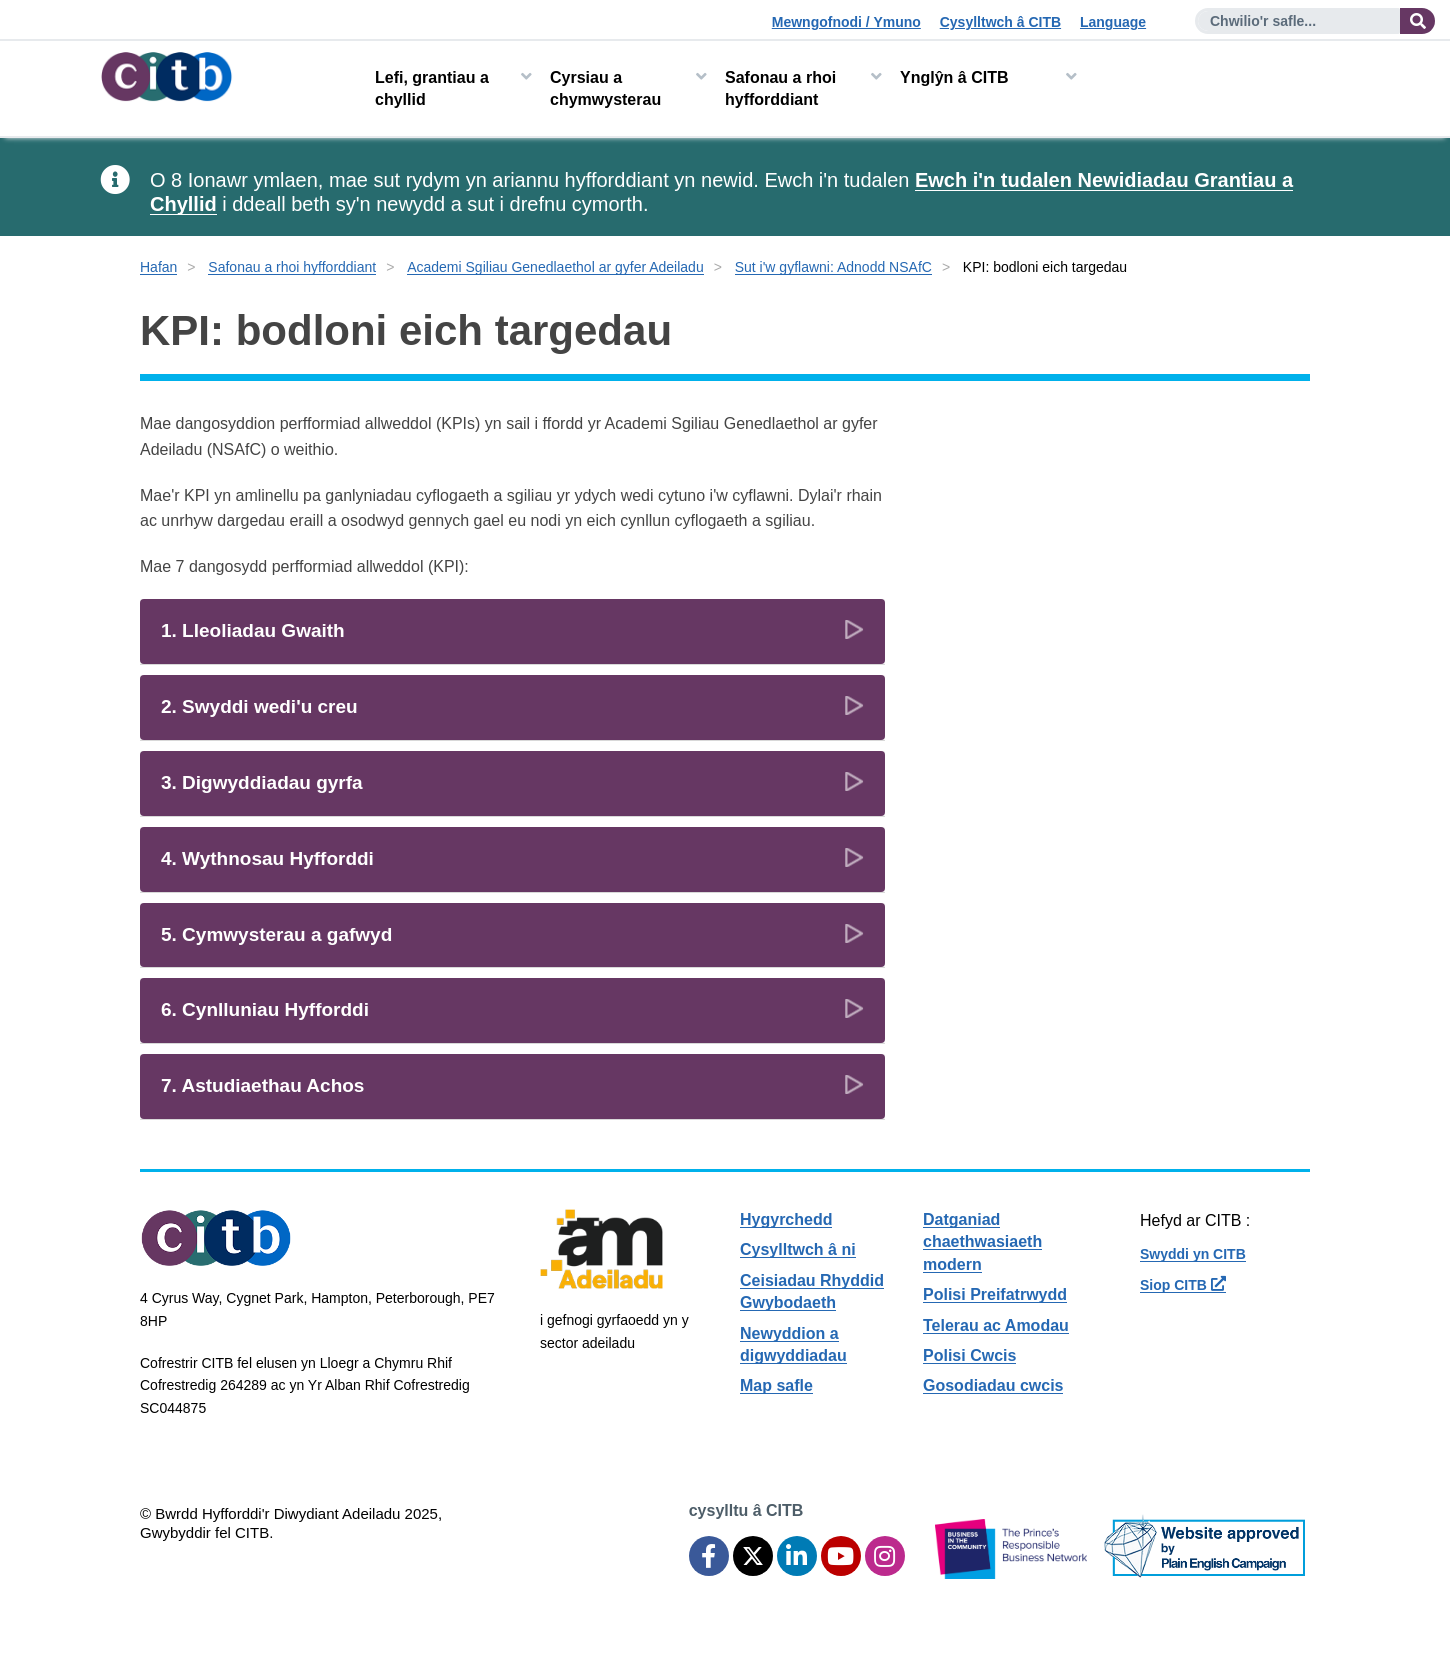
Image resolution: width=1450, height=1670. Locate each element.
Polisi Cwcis (969, 1355)
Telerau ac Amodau (996, 1325)
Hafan (158, 267)
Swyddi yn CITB (1193, 1254)
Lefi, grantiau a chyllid (432, 88)
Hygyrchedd (786, 1219)
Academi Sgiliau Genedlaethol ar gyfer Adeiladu (555, 267)
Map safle (776, 1385)
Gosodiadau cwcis (993, 1385)
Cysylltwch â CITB (1000, 22)
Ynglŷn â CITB (954, 77)
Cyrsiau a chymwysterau (605, 88)
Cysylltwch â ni (798, 1249)
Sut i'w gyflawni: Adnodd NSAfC (833, 267)
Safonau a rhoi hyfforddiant (780, 88)
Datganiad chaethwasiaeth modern (982, 1242)
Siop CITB (1183, 1285)
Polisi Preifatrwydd (995, 1294)
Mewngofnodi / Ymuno (846, 22)
